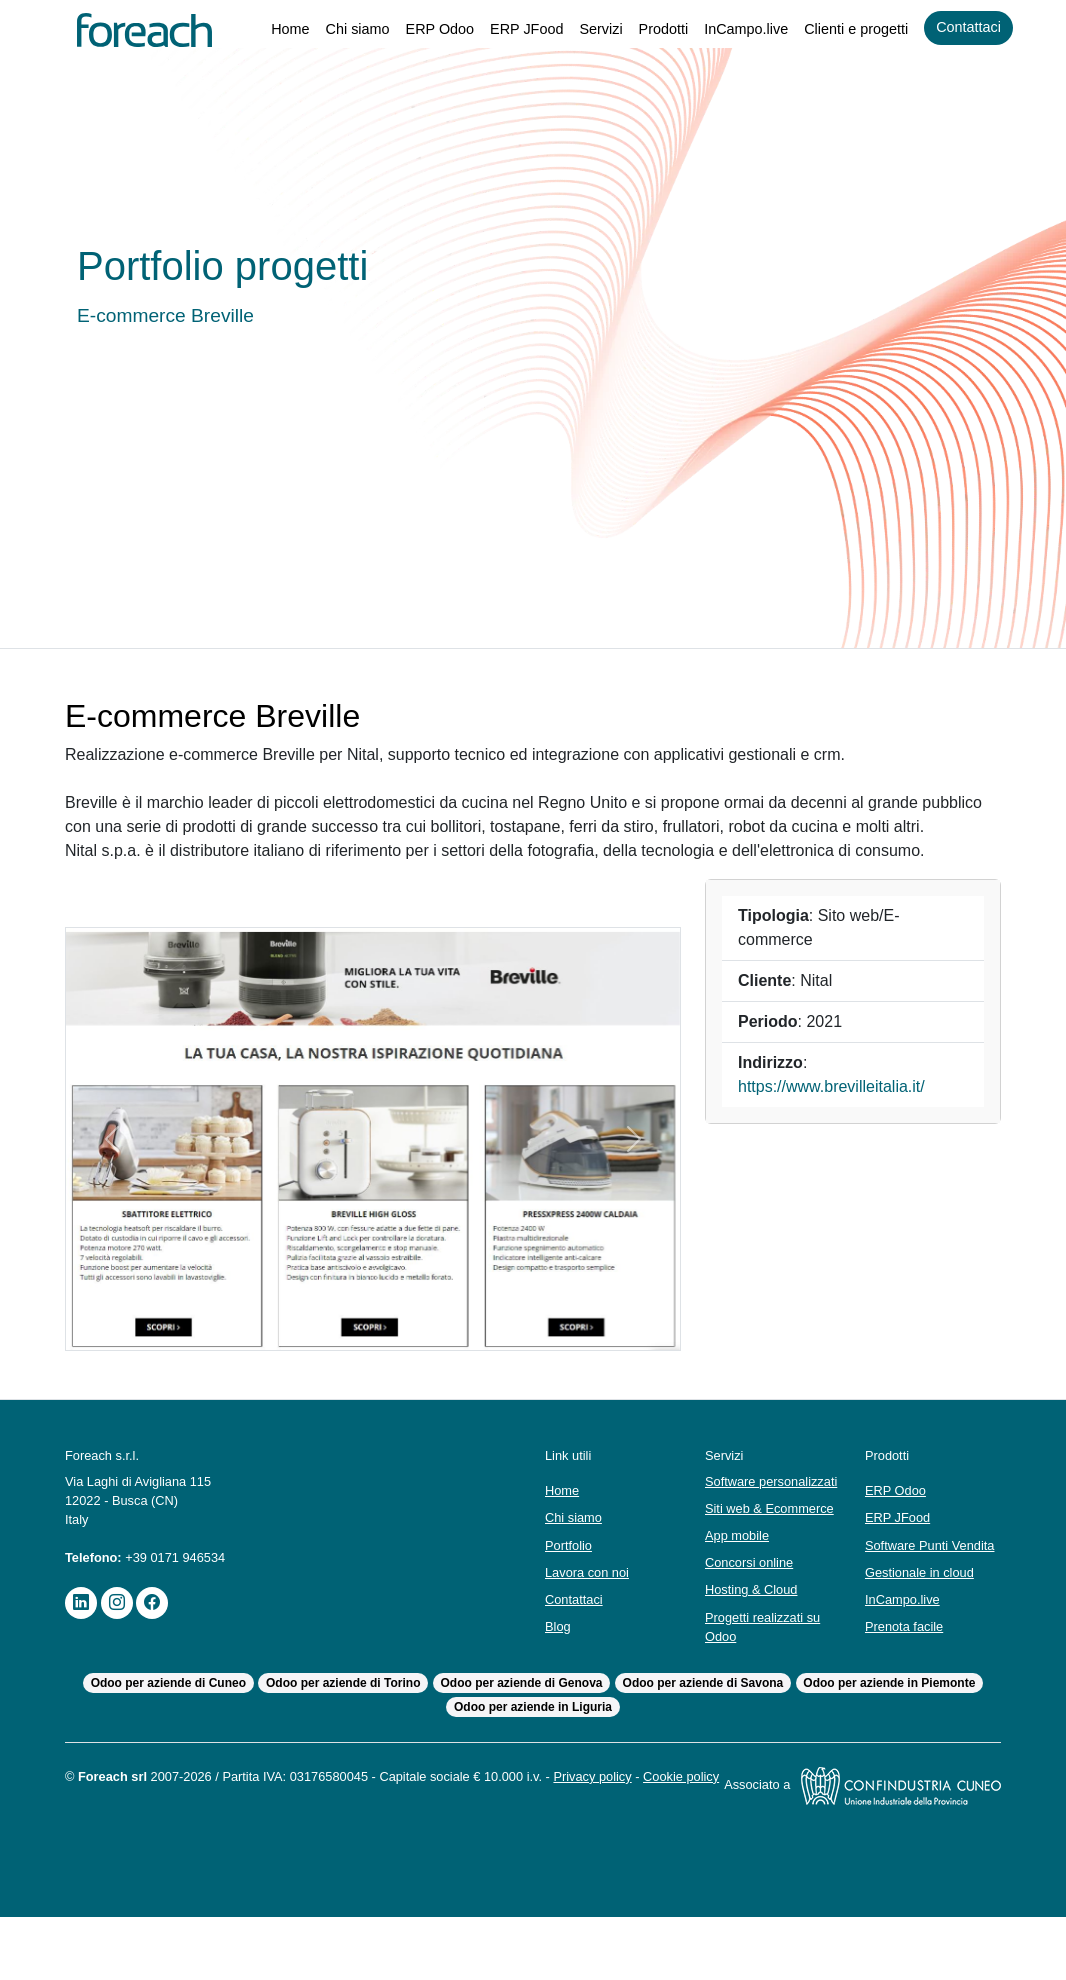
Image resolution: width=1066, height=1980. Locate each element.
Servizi (581, 29)
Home (264, 29)
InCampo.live (733, 29)
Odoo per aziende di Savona (704, 1726)
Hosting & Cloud (754, 1633)
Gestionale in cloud (923, 1615)
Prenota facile (906, 1669)
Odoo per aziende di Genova (522, 1726)
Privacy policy (630, 1819)
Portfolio (570, 1578)
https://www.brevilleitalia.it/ (840, 1111)
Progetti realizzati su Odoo (766, 1670)
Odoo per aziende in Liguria (533, 1750)
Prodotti (646, 29)
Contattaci (966, 27)
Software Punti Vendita (909, 1579)
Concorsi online (753, 1605)
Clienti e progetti (848, 29)
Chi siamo (335, 29)
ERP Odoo (419, 29)
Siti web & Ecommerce (772, 1551)
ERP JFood (506, 29)
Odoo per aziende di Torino (342, 1726)
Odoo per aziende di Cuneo (165, 1726)
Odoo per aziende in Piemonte (892, 1726)
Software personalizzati (747, 1515)
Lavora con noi (590, 1605)
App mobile (739, 1578)
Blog (558, 1660)
